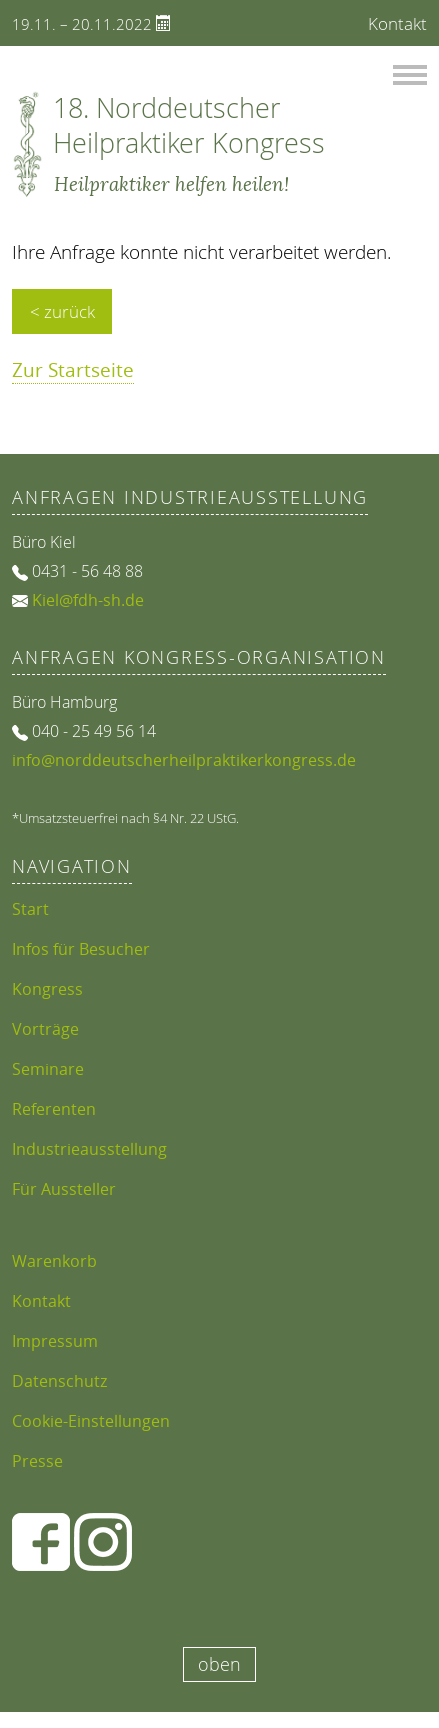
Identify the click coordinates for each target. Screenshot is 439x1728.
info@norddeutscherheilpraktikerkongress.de (184, 760)
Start (30, 909)
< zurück (62, 311)
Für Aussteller (64, 1189)
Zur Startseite (73, 369)
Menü (410, 69)
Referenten (54, 1109)
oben (219, 1664)
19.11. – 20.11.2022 (91, 24)
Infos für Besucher (81, 949)
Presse (37, 1461)
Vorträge (45, 1029)
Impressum (55, 1341)
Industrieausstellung (89, 1149)
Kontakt (397, 23)
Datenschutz (59, 1381)
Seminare (48, 1069)
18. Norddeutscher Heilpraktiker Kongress (189, 125)
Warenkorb (54, 1261)
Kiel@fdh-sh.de (88, 600)
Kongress (47, 989)
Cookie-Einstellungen (91, 1421)
